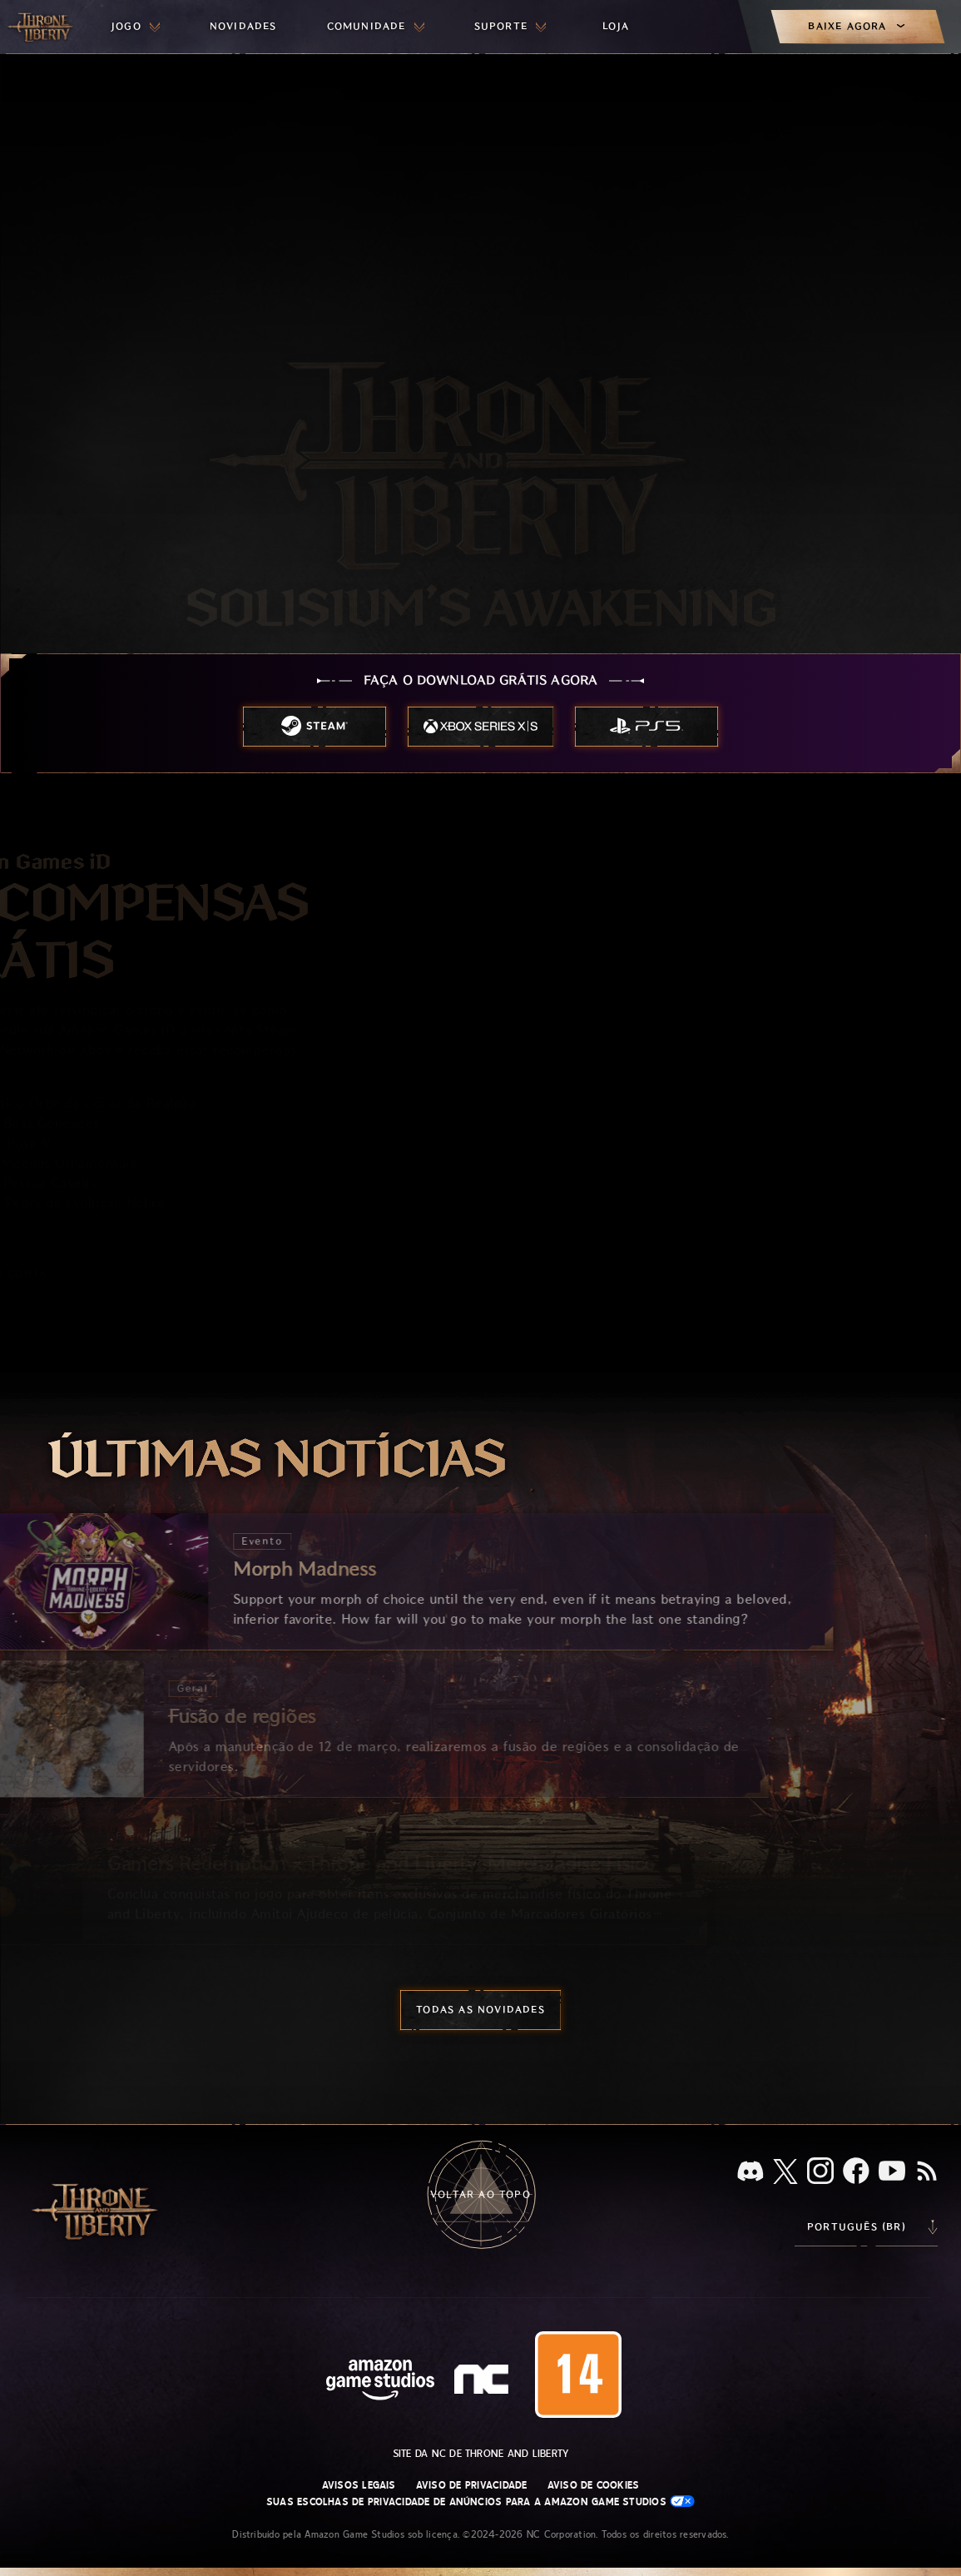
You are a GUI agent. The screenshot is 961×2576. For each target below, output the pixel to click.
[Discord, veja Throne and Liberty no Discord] (750, 2173)
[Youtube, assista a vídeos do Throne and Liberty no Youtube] (892, 2172)
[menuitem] (136, 26)
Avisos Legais (359, 2485)
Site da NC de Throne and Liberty (481, 2453)
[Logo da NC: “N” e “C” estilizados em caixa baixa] (483, 2381)
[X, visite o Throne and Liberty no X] (785, 2172)
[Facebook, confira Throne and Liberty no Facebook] (856, 2172)
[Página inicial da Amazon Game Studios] (380, 2382)
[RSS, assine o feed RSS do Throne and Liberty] (927, 2172)
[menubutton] (136, 26)
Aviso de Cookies (593, 2485)
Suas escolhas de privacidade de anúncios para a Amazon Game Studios (480, 2501)
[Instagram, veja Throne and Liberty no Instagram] (820, 2172)
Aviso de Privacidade (472, 2485)
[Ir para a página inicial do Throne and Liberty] (42, 26)
